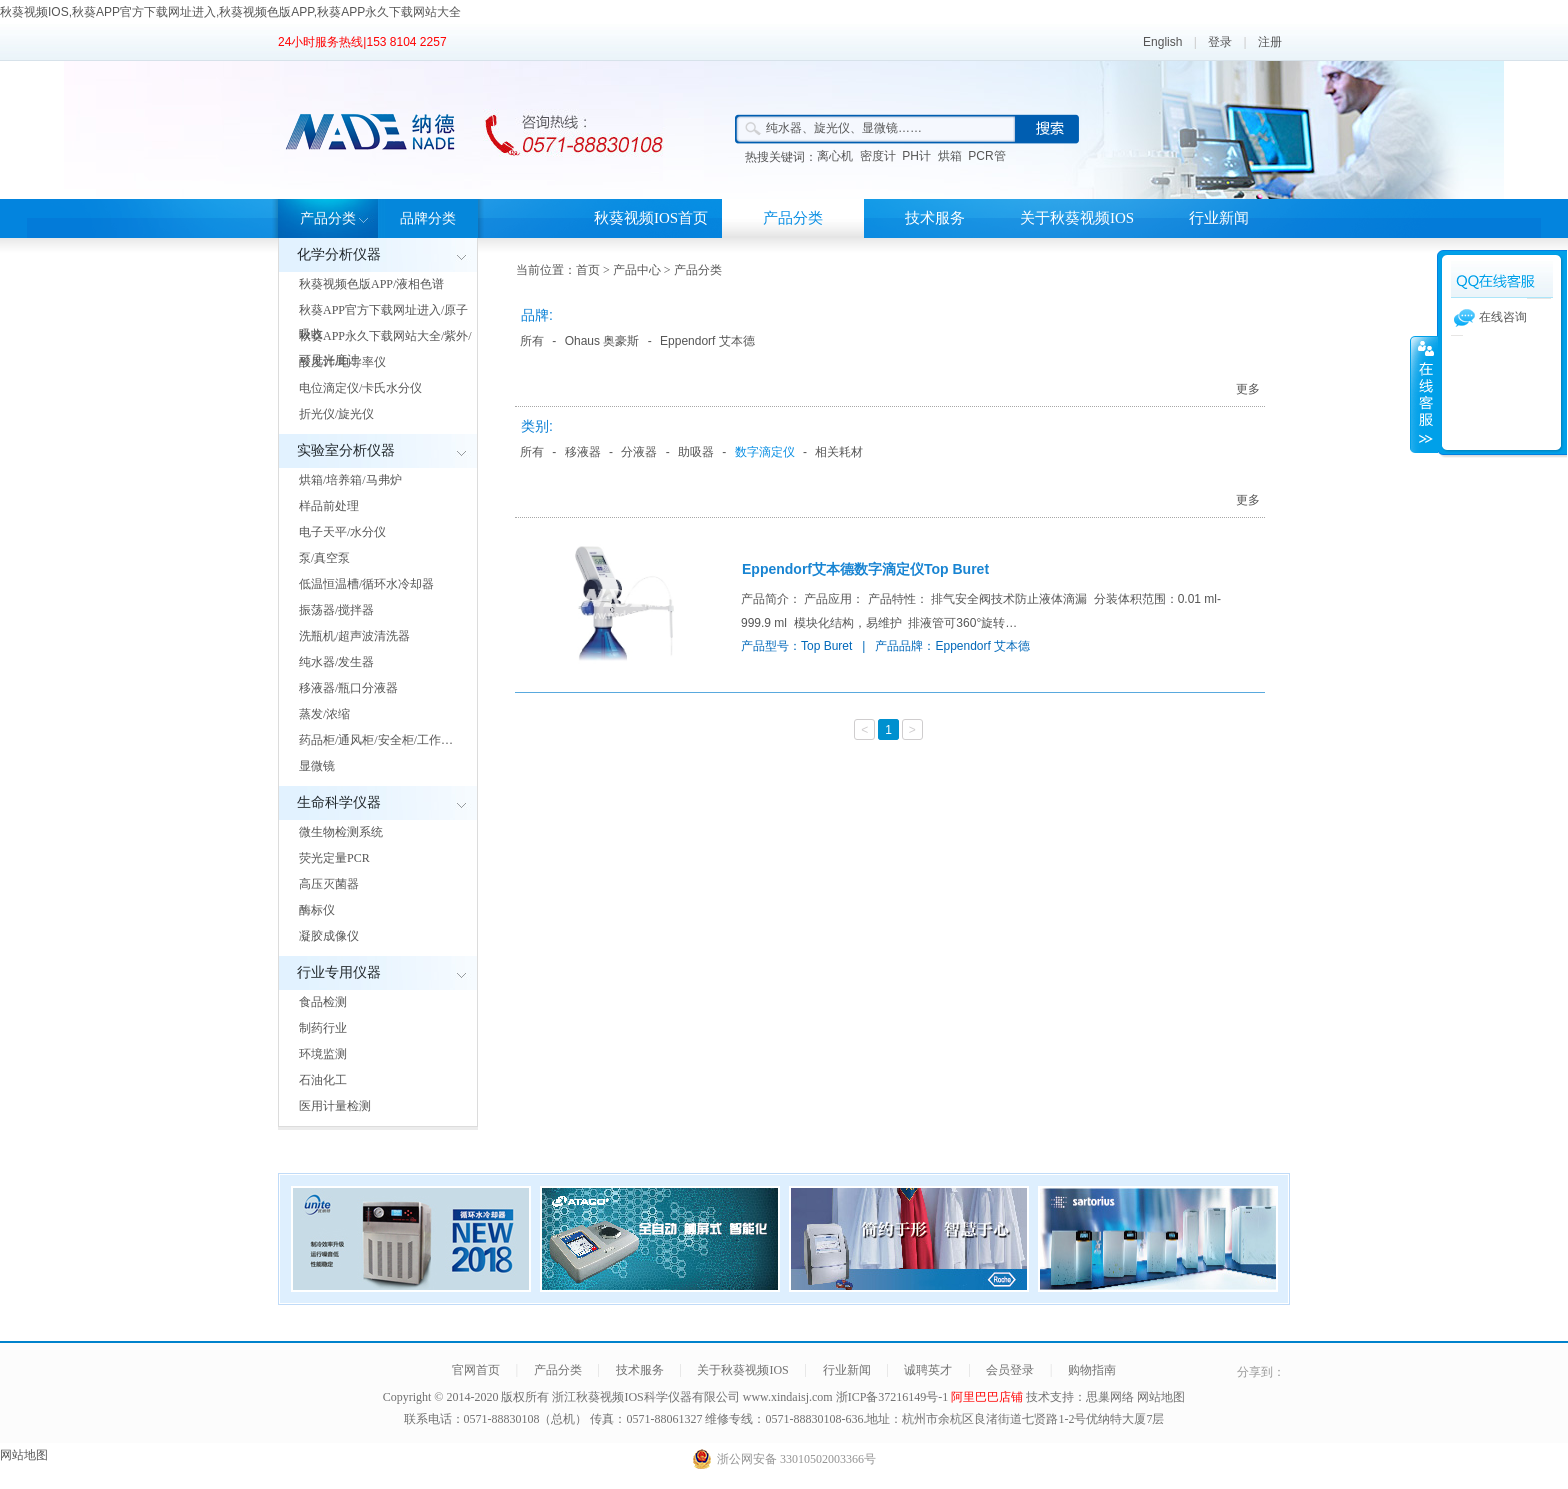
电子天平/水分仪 (342, 532)
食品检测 (323, 1002)
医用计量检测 (335, 1106)
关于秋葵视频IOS (1077, 218)
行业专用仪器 (339, 972)
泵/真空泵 (324, 558)
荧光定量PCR (334, 858)
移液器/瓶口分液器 (348, 688)
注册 (1270, 42)
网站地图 (1161, 1397)
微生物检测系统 (341, 832)
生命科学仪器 (339, 802)
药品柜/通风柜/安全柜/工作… (376, 740)
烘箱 (950, 156)
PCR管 (986, 156)
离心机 (835, 156)
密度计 (878, 156)
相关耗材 (839, 452)
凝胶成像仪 (329, 936)
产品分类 (328, 218)
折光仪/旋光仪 (336, 414)
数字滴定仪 (765, 452)
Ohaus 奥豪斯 (602, 341)
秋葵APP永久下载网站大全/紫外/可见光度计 (385, 348)
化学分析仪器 (339, 254)
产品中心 (637, 270)
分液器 (639, 452)
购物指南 (1092, 1370)
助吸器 (696, 452)
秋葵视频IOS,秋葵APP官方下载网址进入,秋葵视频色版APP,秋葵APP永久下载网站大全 (230, 12)
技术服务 (935, 218)
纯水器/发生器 (336, 662)
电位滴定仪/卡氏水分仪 (360, 388)
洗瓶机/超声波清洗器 (354, 636)
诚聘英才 (928, 1370)
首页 (588, 270)
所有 (532, 341)
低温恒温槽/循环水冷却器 (366, 584)
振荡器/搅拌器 (336, 610)
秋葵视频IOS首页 (651, 218)
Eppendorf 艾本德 (707, 341)
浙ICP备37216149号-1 (894, 1397)
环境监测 (323, 1054)
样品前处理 (329, 506)
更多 (1248, 389)
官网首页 (476, 1370)
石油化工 (323, 1080)
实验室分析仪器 (346, 450)
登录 (1220, 42)
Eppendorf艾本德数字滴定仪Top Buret (865, 569)
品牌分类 (428, 218)
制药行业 (323, 1028)
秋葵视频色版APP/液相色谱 (371, 284)
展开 (1424, 394)
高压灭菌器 (329, 884)
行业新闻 (1219, 218)
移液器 (583, 452)
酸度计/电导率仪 (342, 362)
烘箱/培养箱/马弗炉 (350, 480)
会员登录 (1010, 1370)
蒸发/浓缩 (324, 714)
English (1162, 42)
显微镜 (317, 766)
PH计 (916, 156)
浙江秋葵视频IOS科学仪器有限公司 (645, 1397)
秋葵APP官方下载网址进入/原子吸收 (383, 322)
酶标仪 (317, 910)
